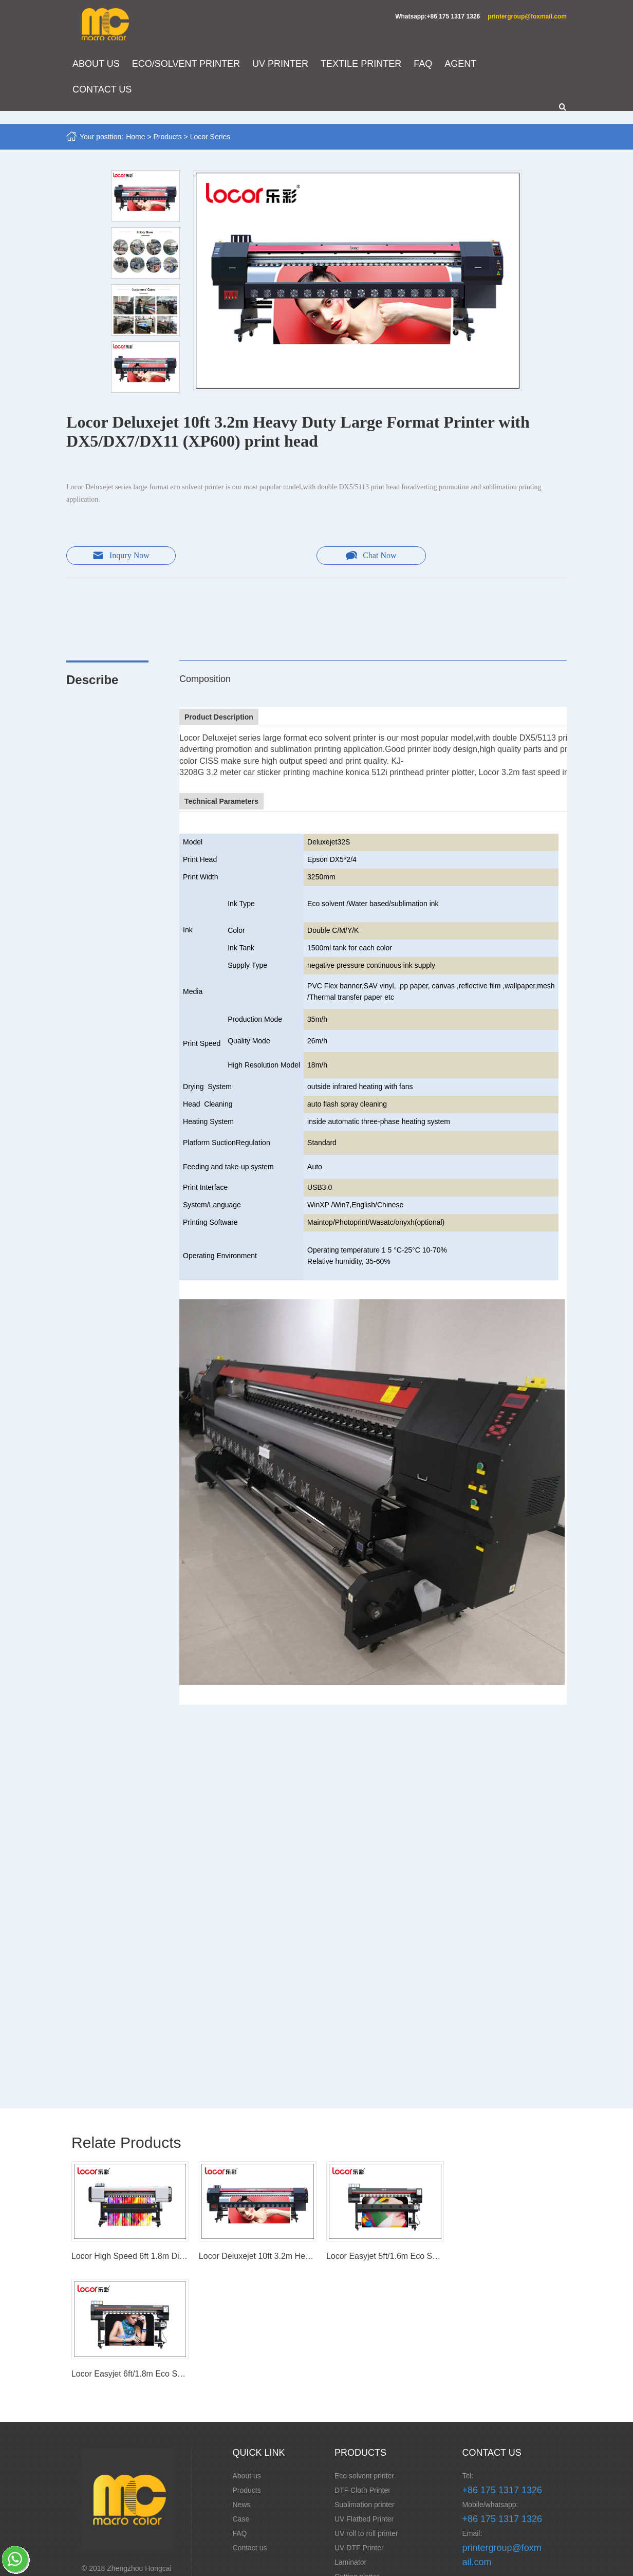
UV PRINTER (281, 64)
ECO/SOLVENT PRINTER (187, 64)
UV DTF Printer (359, 2428)
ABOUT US (97, 64)
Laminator (350, 2442)
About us (247, 2356)
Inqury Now (118, 555)
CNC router (352, 2471)
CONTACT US (103, 90)
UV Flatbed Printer (364, 2399)
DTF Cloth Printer (362, 2370)
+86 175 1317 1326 (502, 2370)
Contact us (250, 2428)
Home (136, 137)
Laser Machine (358, 2543)
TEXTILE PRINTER (362, 64)
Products (168, 137)
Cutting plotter (356, 2457)
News (242, 2385)
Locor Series (211, 137)
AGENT (461, 64)
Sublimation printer (364, 2385)
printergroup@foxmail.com (526, 16)
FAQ (424, 64)
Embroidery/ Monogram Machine (371, 2492)
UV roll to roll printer (366, 2413)
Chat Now (367, 555)
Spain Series (354, 2529)
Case (241, 2399)
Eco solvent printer (364, 2356)
